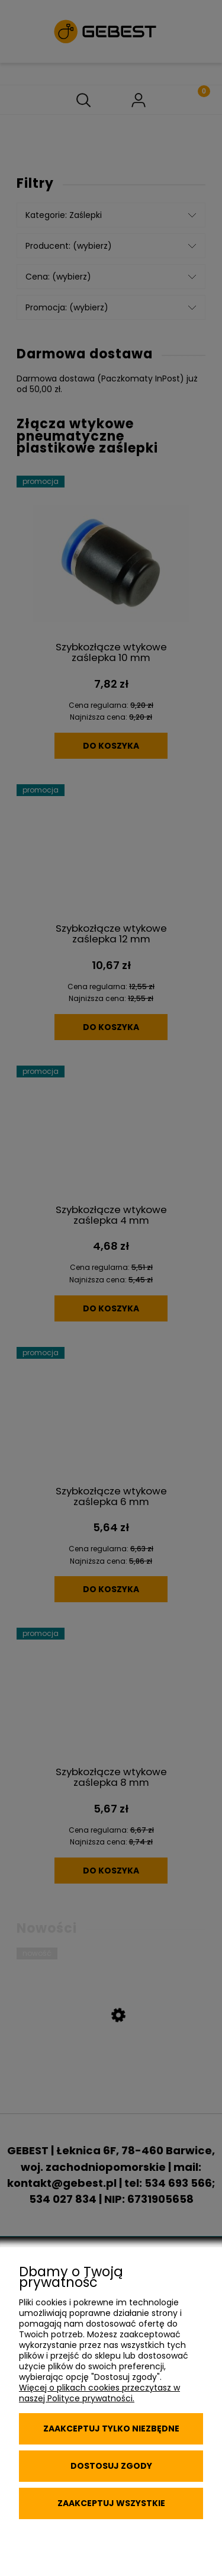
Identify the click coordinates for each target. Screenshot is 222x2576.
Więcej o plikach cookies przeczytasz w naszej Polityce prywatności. (99, 2393)
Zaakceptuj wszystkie (111, 2503)
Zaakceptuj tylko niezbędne (111, 2428)
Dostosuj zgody (111, 2466)
